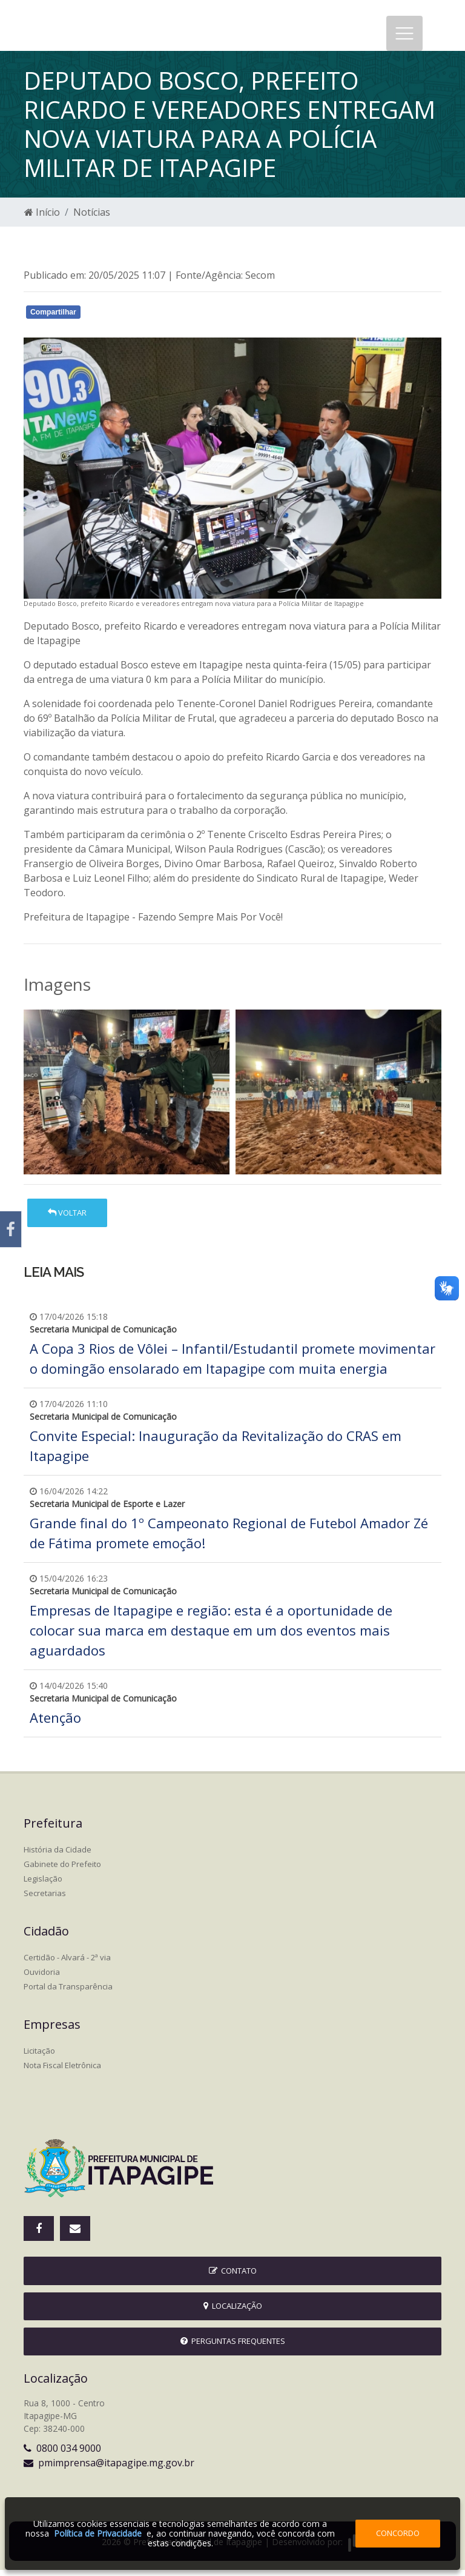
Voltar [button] (67, 1218)
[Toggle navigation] (404, 36)
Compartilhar (53, 318)
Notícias (91, 218)
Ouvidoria (42, 1977)
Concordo (398, 2533)
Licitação (39, 2056)
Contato (233, 2276)
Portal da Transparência (68, 1992)
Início (42, 218)
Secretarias (45, 1899)
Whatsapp (163, 320)
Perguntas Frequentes (232, 2346)
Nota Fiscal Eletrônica (62, 2071)
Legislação (43, 1884)
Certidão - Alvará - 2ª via (67, 1963)
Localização (232, 2311)
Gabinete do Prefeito (62, 1870)
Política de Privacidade (98, 2533)
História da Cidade (57, 1855)
